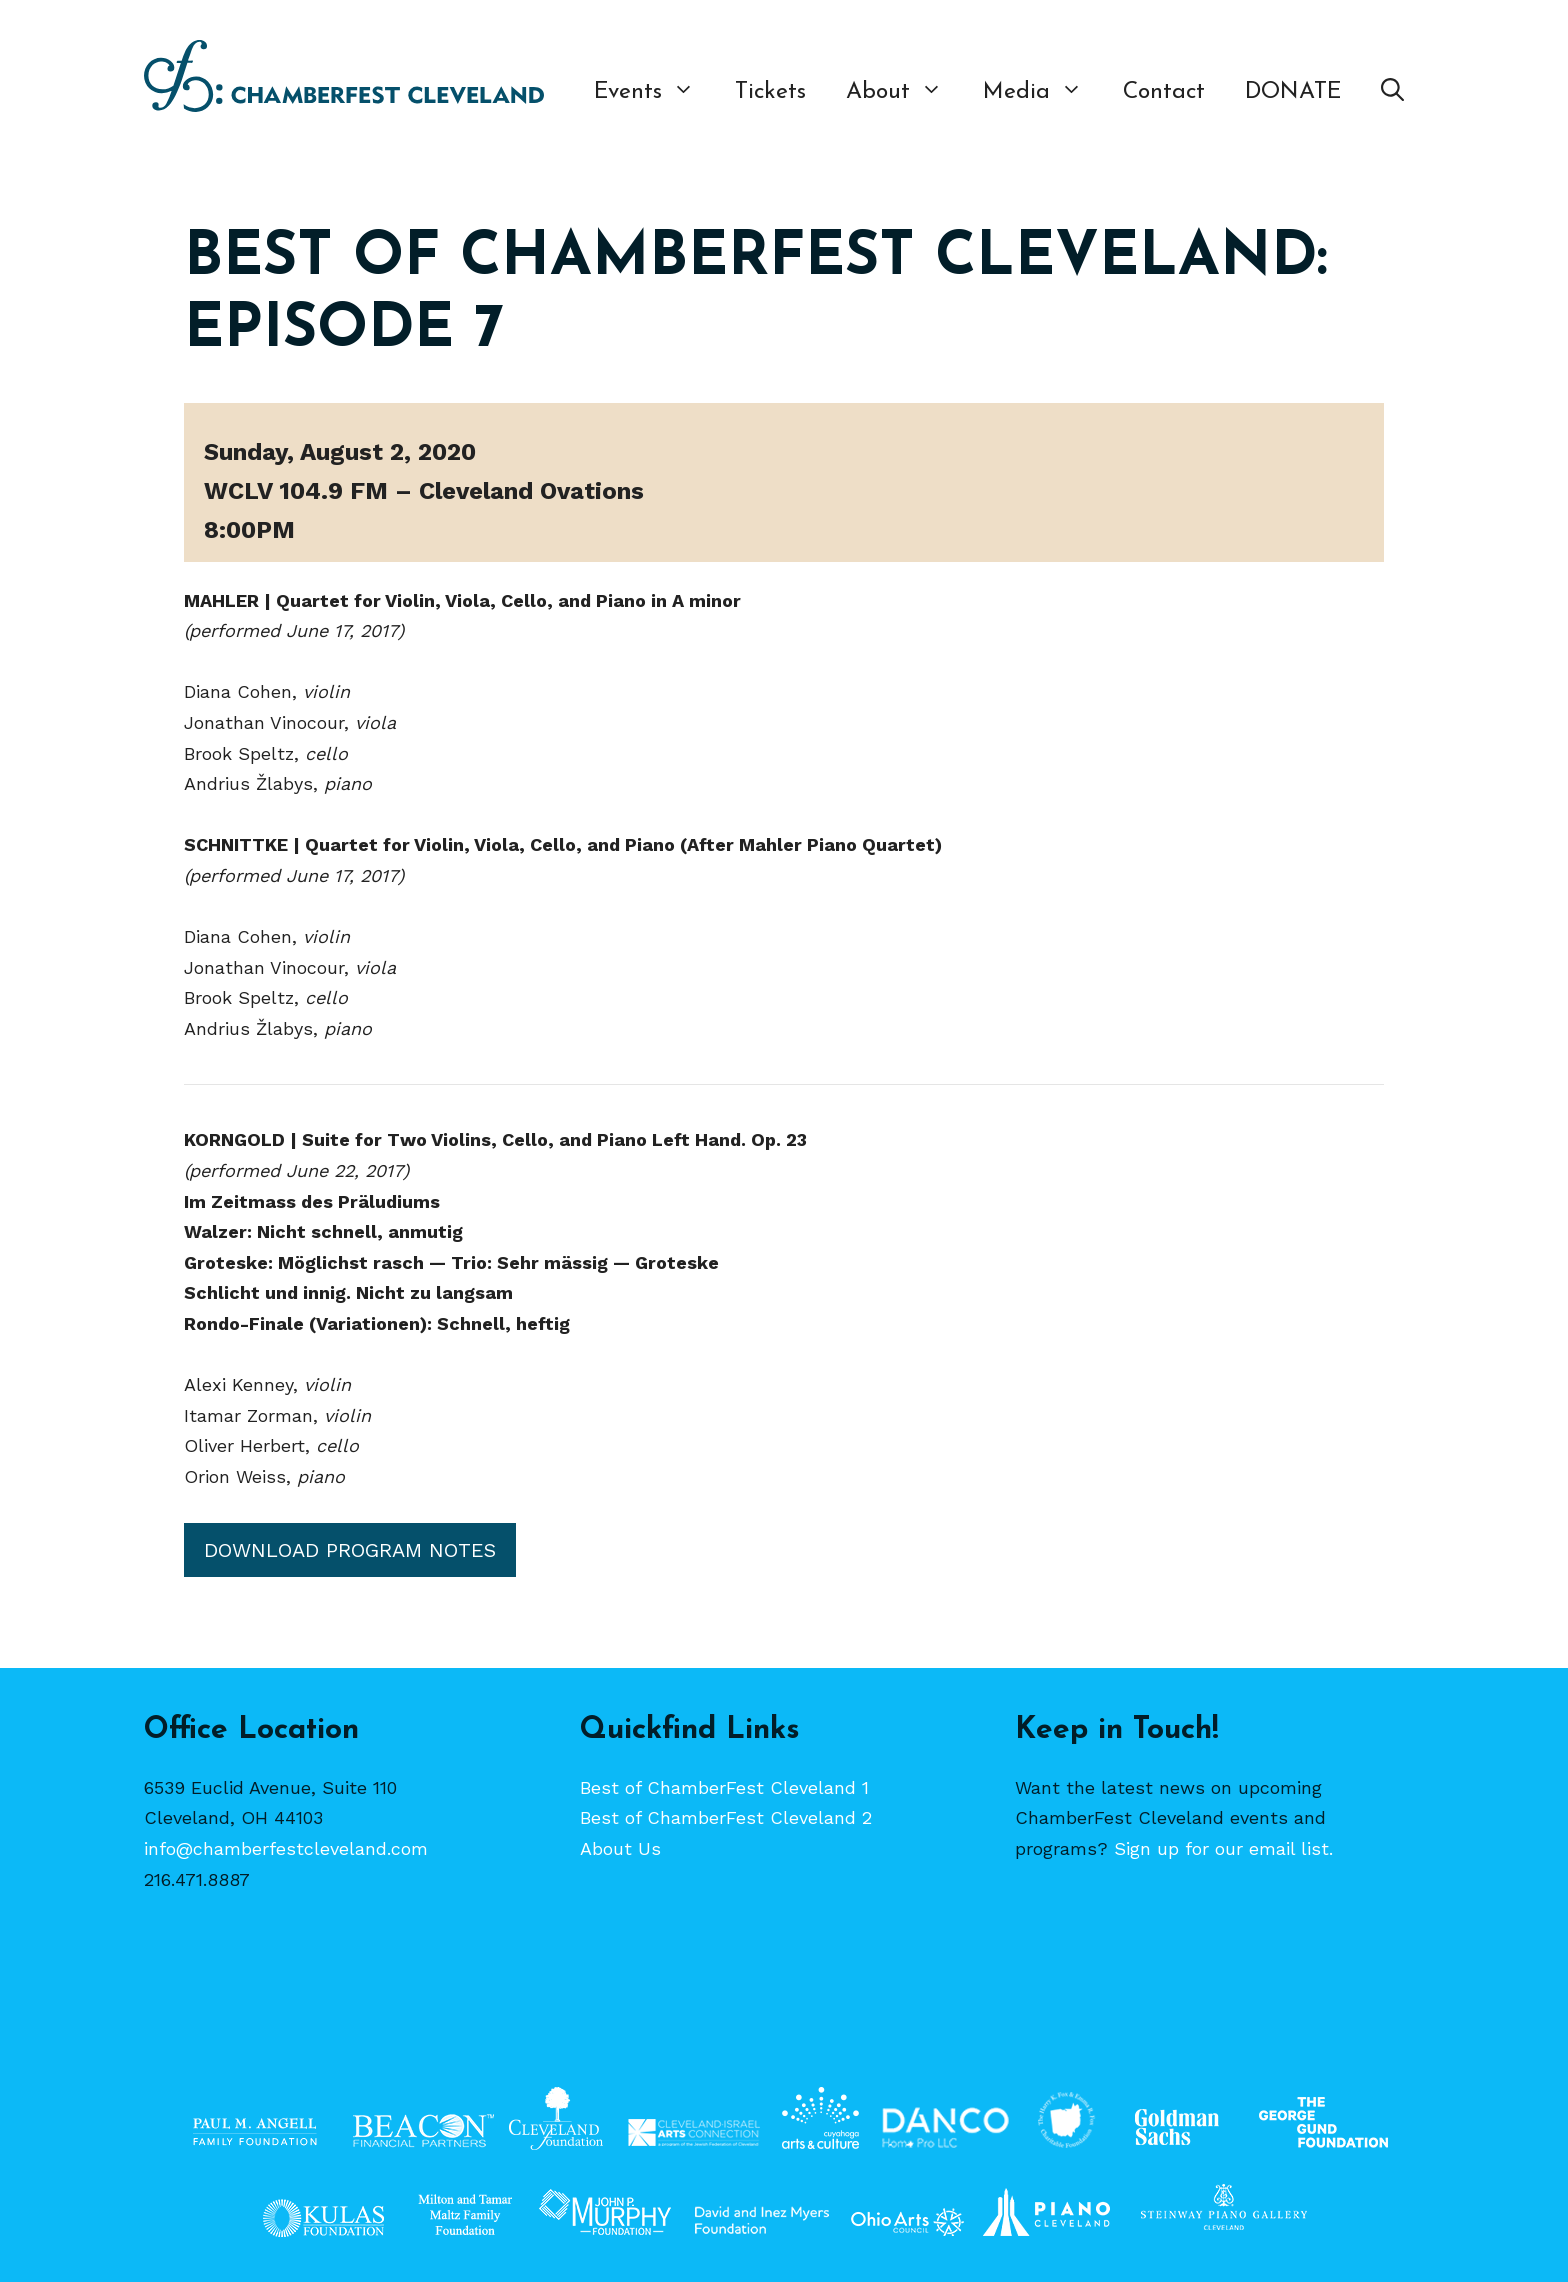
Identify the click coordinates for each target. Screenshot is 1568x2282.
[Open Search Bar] (1392, 93)
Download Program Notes (350, 1550)
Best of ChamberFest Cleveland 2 (726, 1817)
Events (654, 93)
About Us (620, 1848)
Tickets (770, 92)
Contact (1164, 92)
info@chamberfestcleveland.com (286, 1848)
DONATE (1293, 92)
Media (1043, 93)
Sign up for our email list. (1223, 1848)
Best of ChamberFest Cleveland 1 (724, 1787)
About (904, 93)
